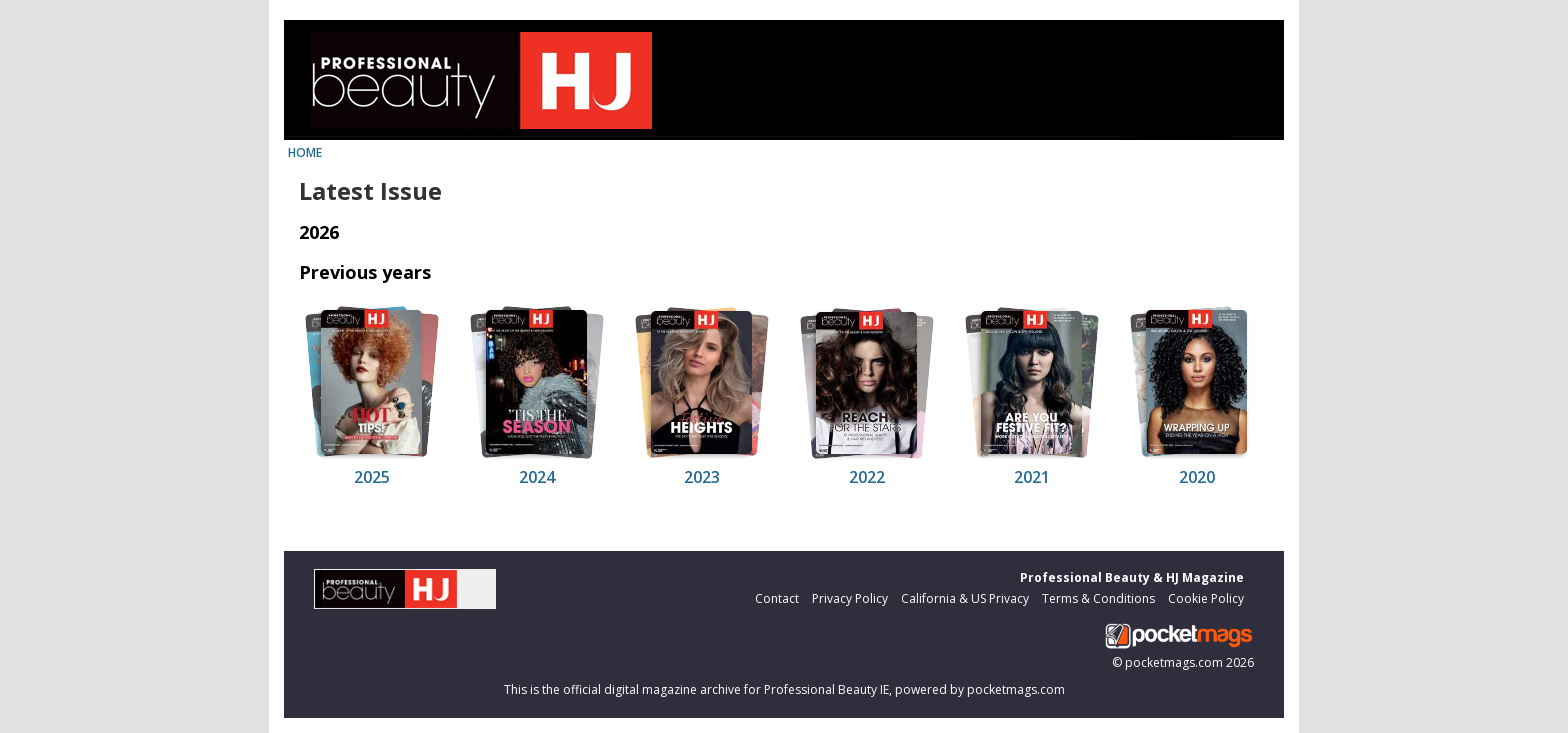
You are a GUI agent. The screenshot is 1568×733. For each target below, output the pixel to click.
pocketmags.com (1174, 662)
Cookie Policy (1206, 598)
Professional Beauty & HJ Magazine (1132, 577)
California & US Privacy (965, 598)
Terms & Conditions (1098, 598)
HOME (305, 152)
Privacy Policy (850, 598)
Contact (777, 598)
